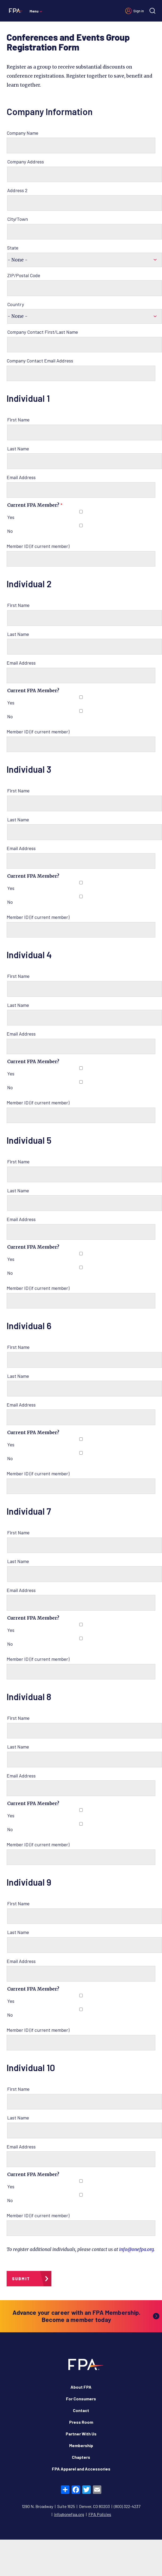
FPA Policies (99, 2514)
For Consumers (81, 2398)
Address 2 (17, 190)
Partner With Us (81, 2433)
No (10, 531)
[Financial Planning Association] (15, 10)
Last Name (18, 448)
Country (15, 304)
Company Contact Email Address (40, 361)
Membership (81, 2445)
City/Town (17, 219)
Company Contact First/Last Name (42, 332)
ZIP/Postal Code (23, 275)
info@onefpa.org (136, 2249)
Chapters (81, 2457)
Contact (81, 2410)
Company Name (22, 133)
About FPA (81, 2386)
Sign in (138, 11)
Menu (34, 11)
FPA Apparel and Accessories (81, 2468)
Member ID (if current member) (38, 546)
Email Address (21, 477)
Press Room (81, 2422)
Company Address (25, 161)
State (12, 248)
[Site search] (152, 11)
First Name (18, 420)
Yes (10, 517)
